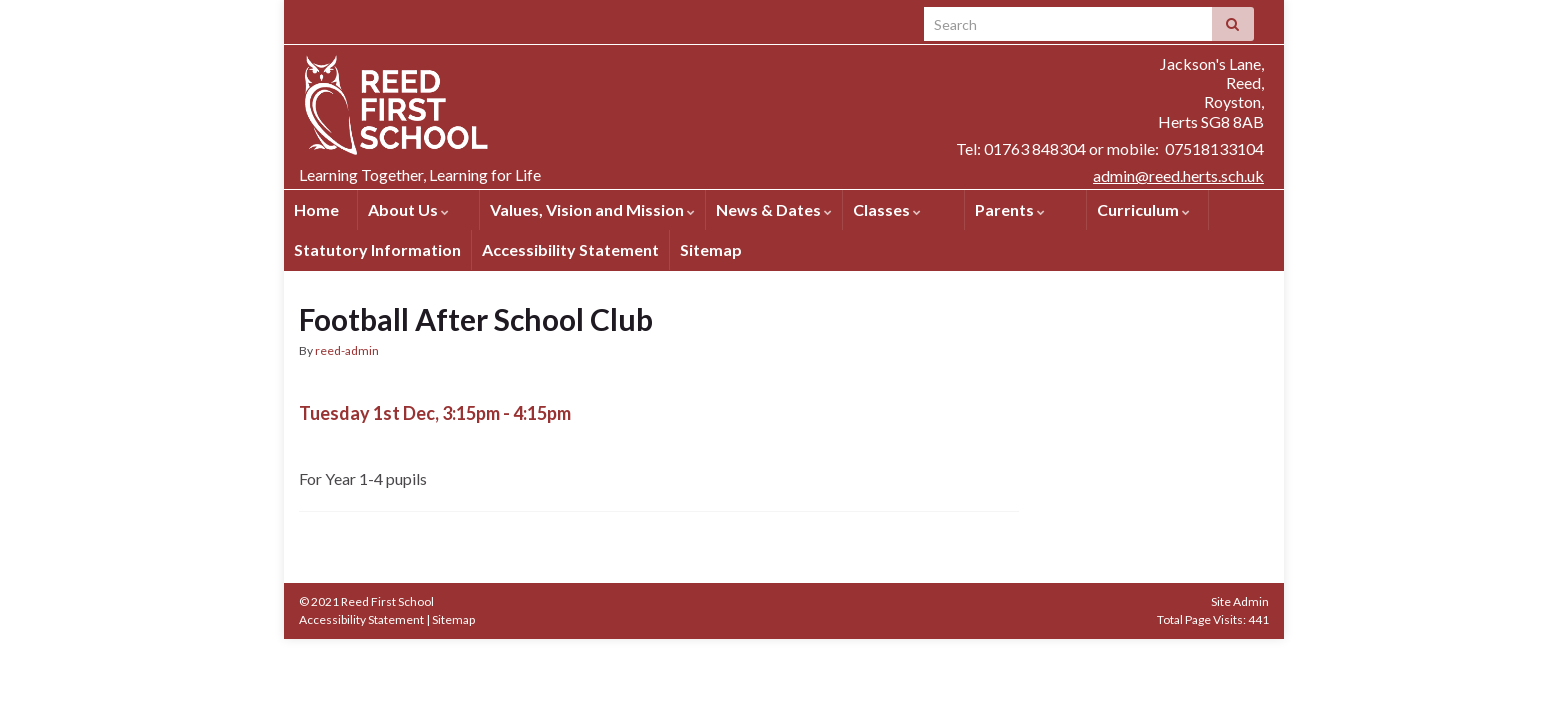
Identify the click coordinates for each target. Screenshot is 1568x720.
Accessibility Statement (570, 249)
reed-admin (347, 350)
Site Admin (1240, 601)
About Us (408, 209)
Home (316, 209)
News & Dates (774, 209)
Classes (887, 209)
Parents (1010, 209)
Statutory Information (377, 249)
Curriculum (1143, 209)
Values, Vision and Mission (592, 209)
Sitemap (711, 249)
